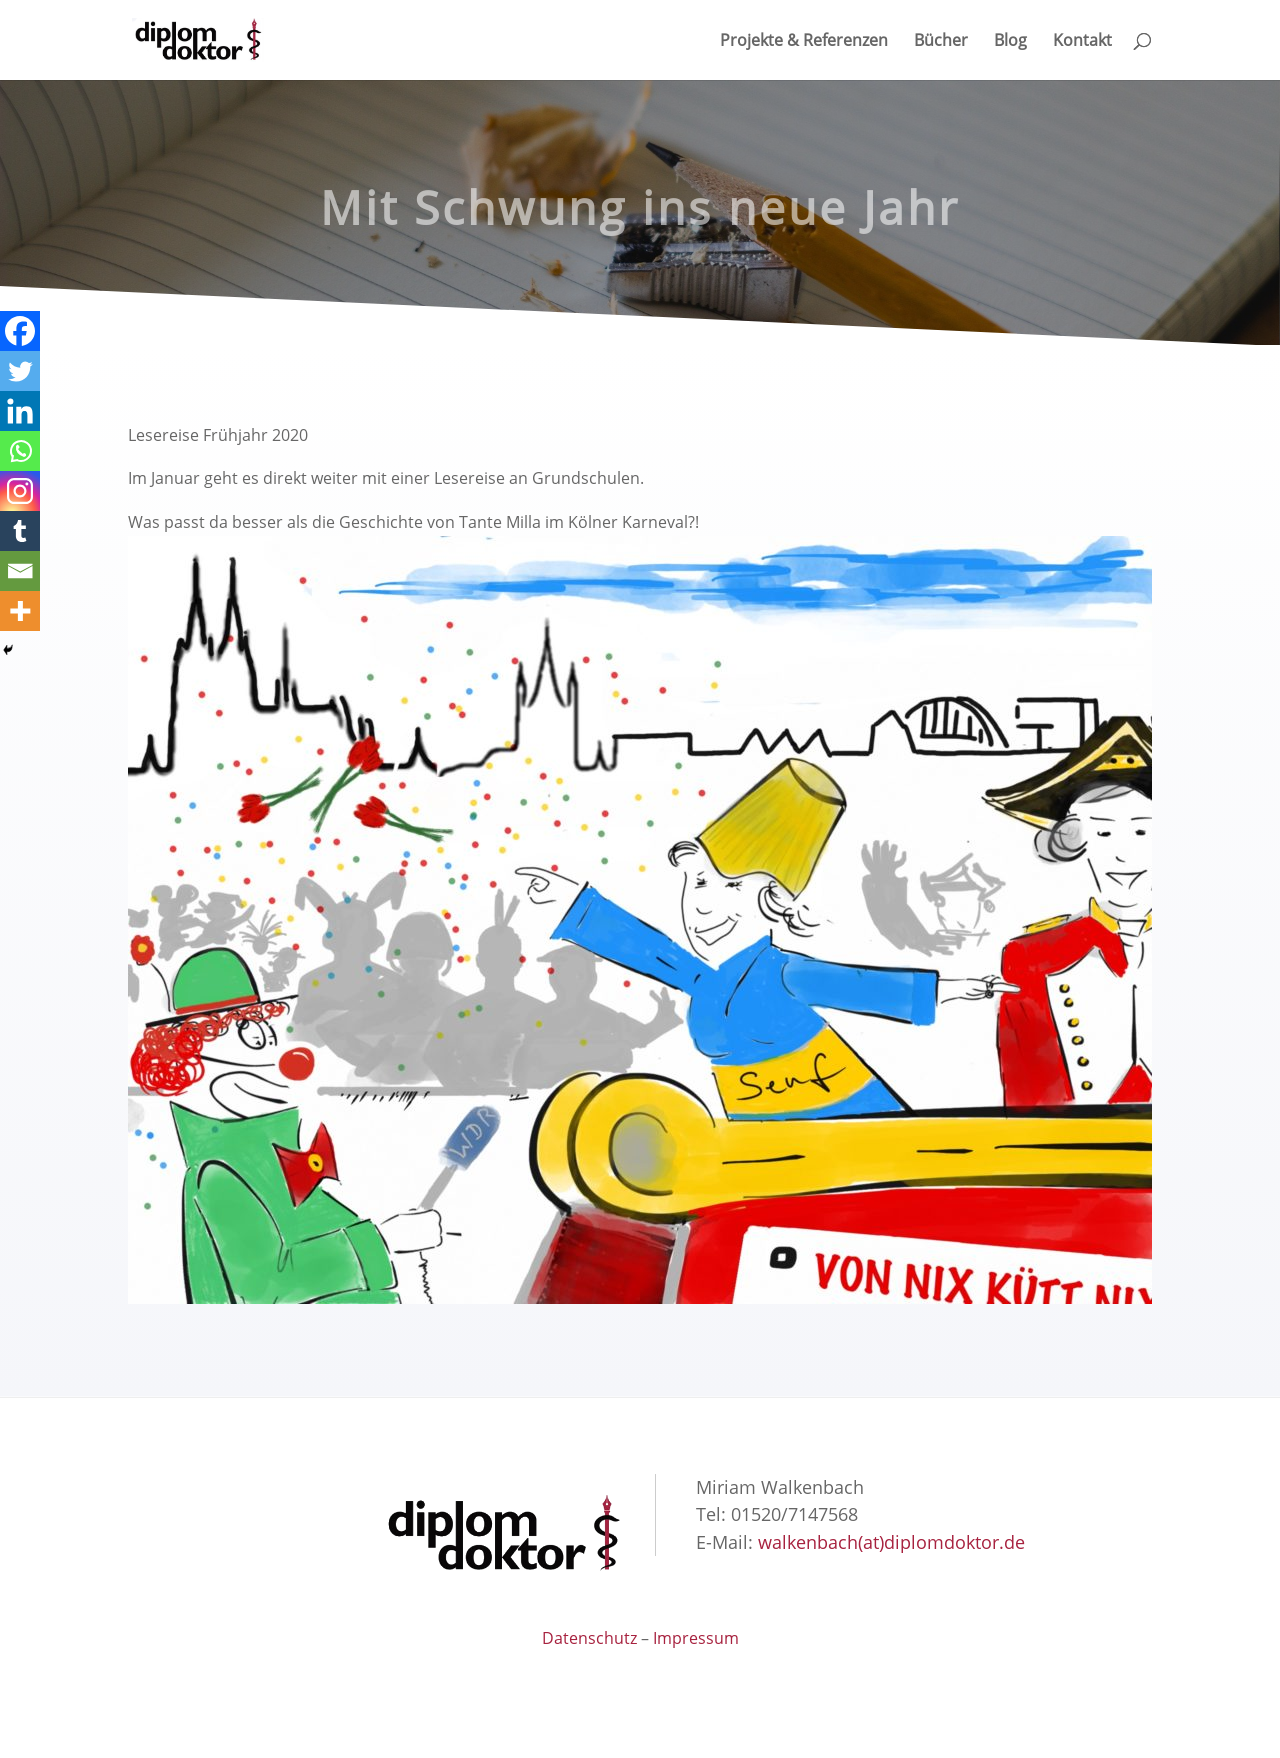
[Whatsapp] (20, 451)
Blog (1010, 42)
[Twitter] (20, 371)
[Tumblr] (20, 531)
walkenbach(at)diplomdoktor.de (891, 1542)
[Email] (20, 571)
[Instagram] (20, 491)
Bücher (941, 42)
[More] (20, 611)
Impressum (696, 1638)
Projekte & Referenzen (804, 42)
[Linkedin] (20, 411)
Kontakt (1082, 42)
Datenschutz (589, 1638)
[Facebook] (20, 331)
